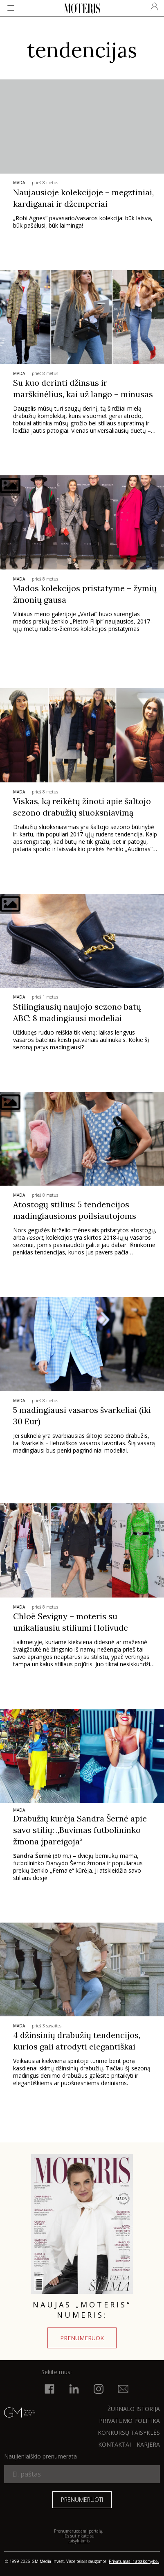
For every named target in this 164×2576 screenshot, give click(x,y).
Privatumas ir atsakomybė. (134, 2561)
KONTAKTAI (114, 2444)
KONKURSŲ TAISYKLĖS (129, 2432)
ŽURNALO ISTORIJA (134, 2409)
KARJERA (148, 2444)
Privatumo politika (129, 2421)
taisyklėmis (79, 2541)
